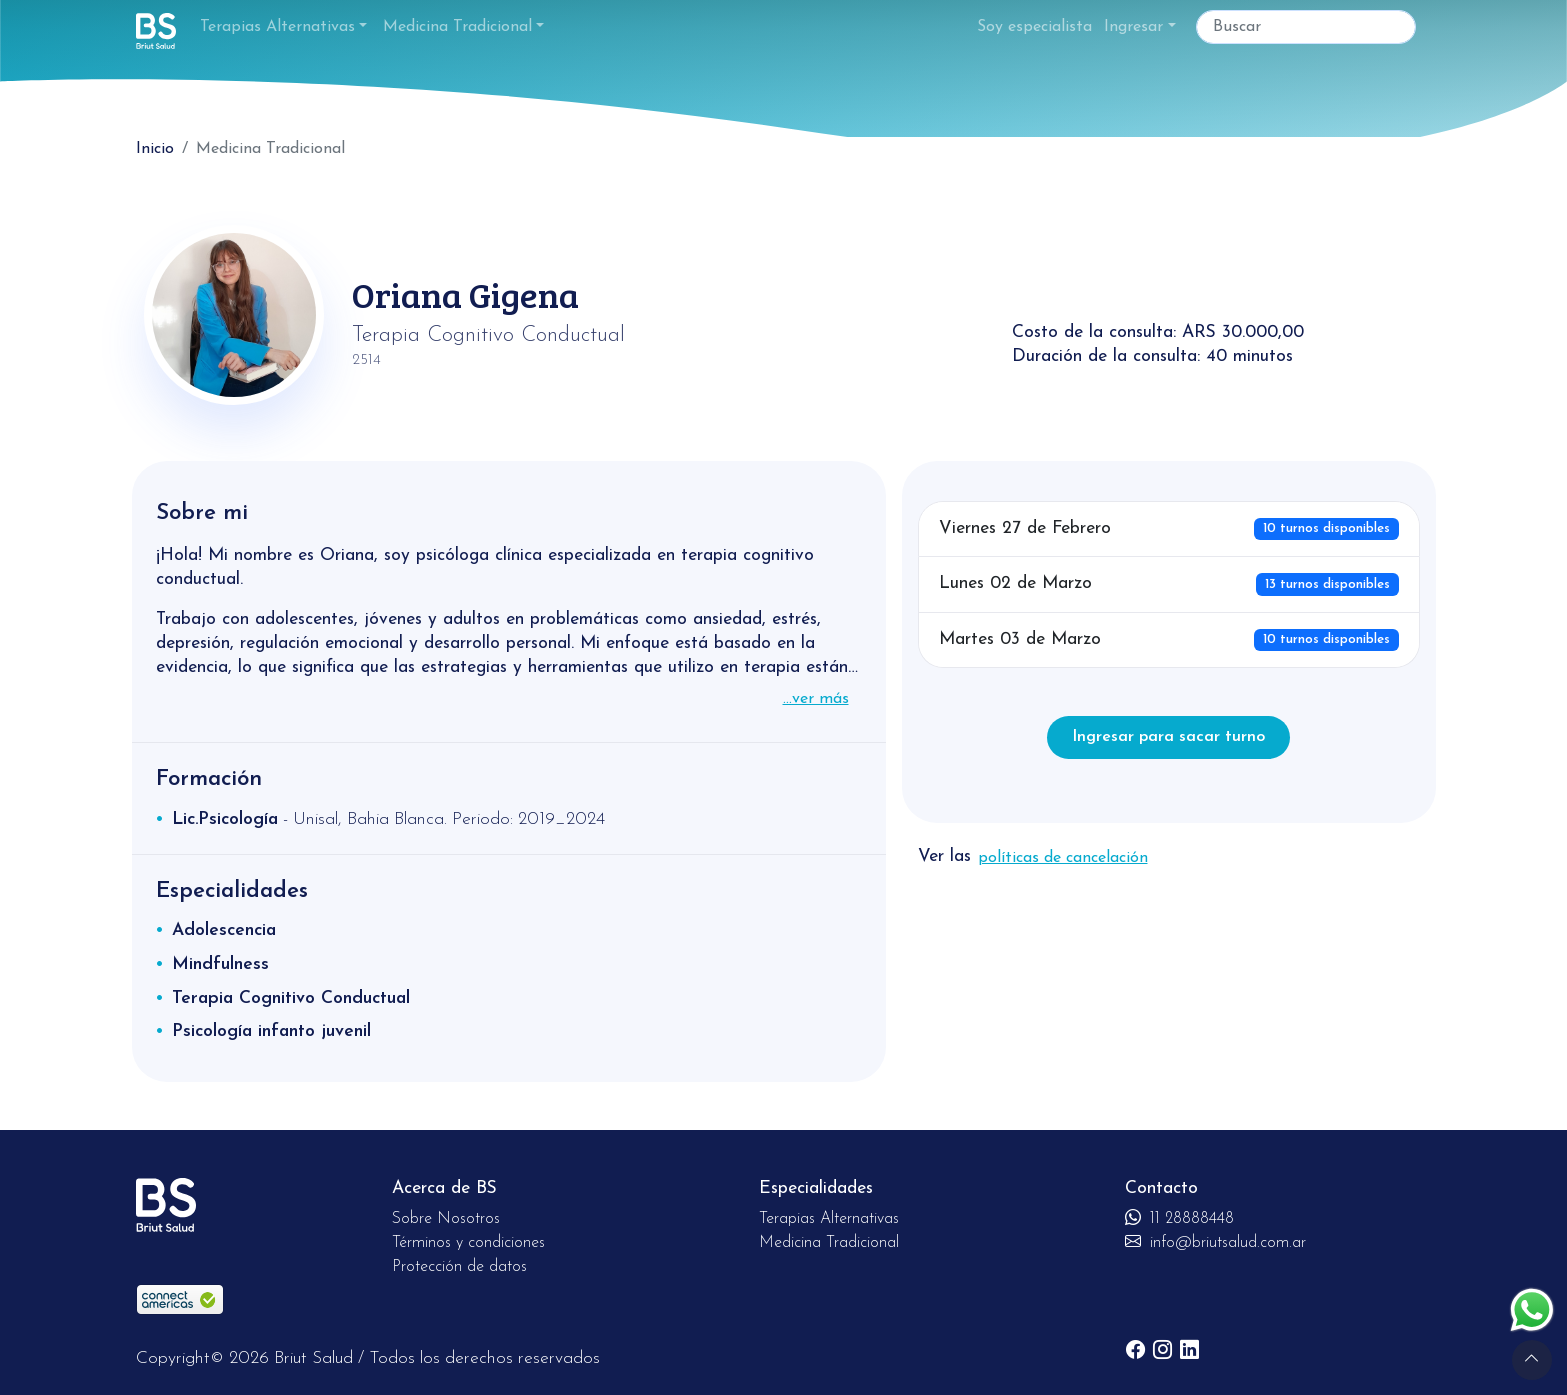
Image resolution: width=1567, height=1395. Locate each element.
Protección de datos (459, 1267)
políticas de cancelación (1063, 858)
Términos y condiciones (468, 1243)
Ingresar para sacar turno (1168, 737)
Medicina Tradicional (457, 27)
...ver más (816, 699)
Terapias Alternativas (277, 27)
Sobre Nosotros (446, 1219)
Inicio (155, 149)
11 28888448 (1179, 1219)
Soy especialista (1034, 27)
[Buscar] (1306, 27)
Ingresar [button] (1133, 27)
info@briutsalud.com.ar (1215, 1243)
